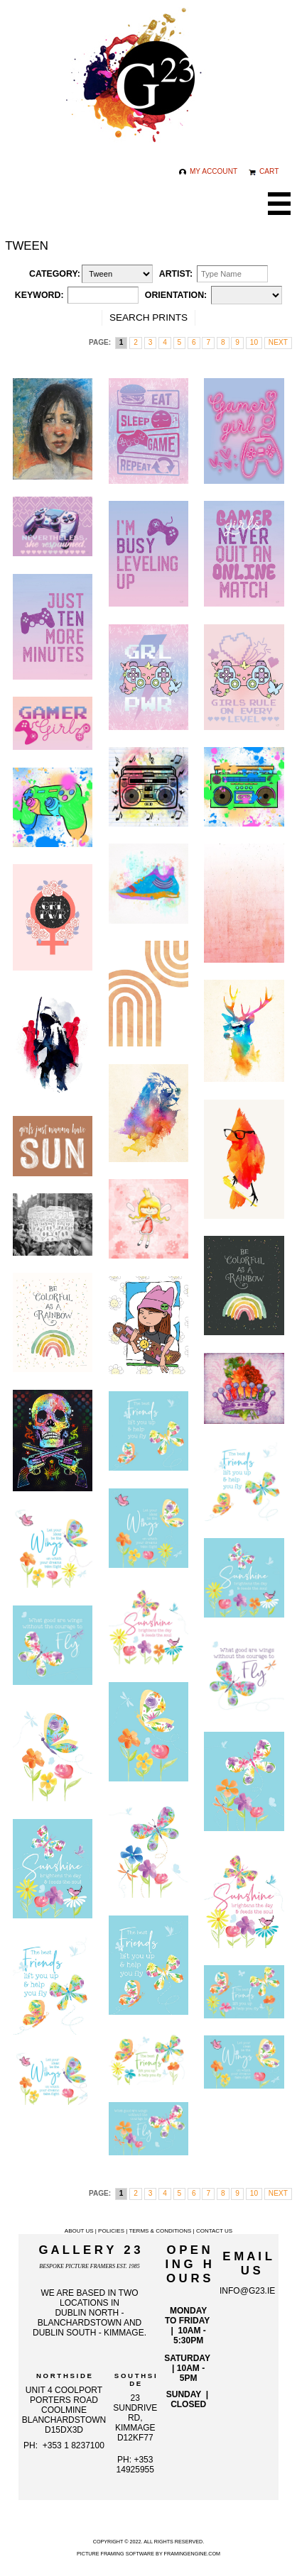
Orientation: (176, 295)
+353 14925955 (135, 2465)
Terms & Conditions (160, 2231)
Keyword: (39, 295)
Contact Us (214, 2231)
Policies (111, 2231)
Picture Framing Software (115, 2553)
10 (254, 342)
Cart (264, 171)
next (278, 342)
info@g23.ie (247, 2291)
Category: (54, 274)
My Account (208, 171)
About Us (79, 2231)
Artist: (176, 274)
